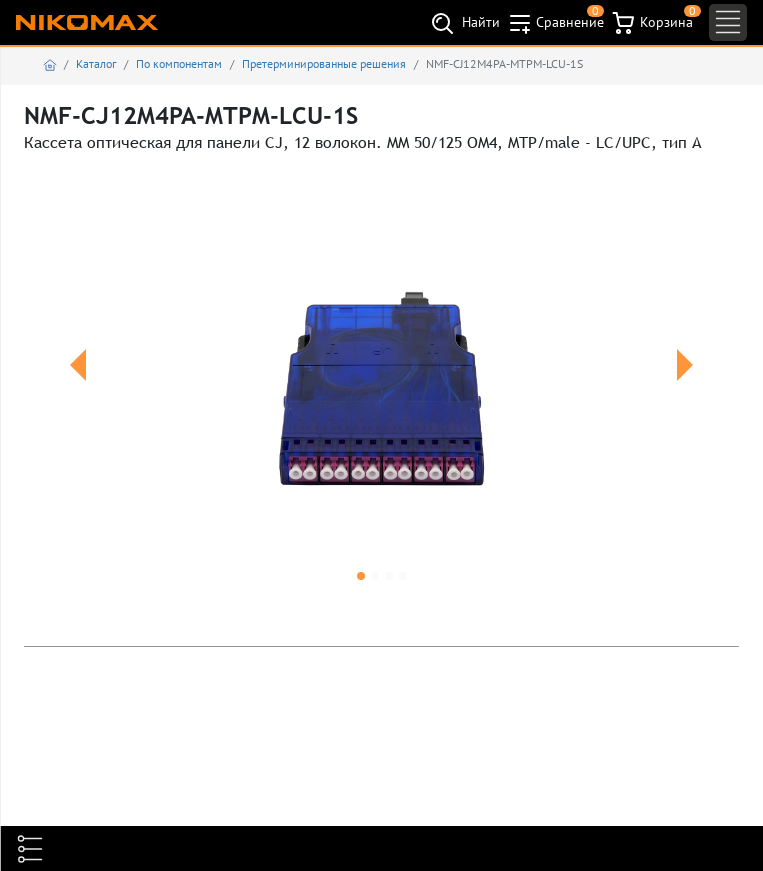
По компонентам (179, 63)
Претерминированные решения (324, 63)
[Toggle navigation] (728, 22)
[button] (77, 389)
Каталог (96, 63)
